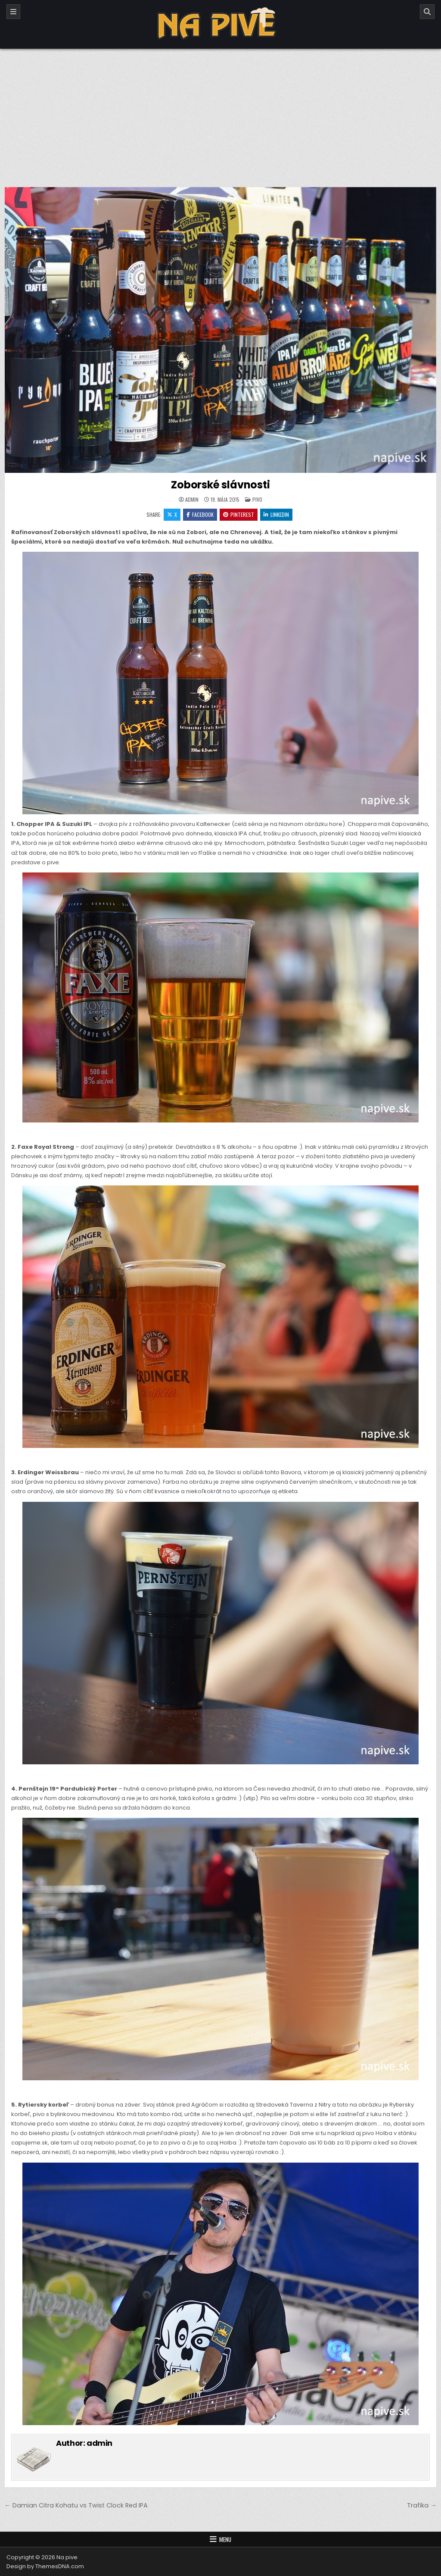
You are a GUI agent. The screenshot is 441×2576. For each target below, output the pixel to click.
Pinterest (238, 514)
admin (192, 499)
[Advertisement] (220, 113)
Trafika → (421, 2505)
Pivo (257, 499)
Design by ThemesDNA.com (45, 2566)
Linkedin (276, 514)
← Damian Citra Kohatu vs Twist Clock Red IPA (75, 2505)
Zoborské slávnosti (220, 485)
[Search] (427, 11)
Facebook (200, 514)
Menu (225, 2539)
